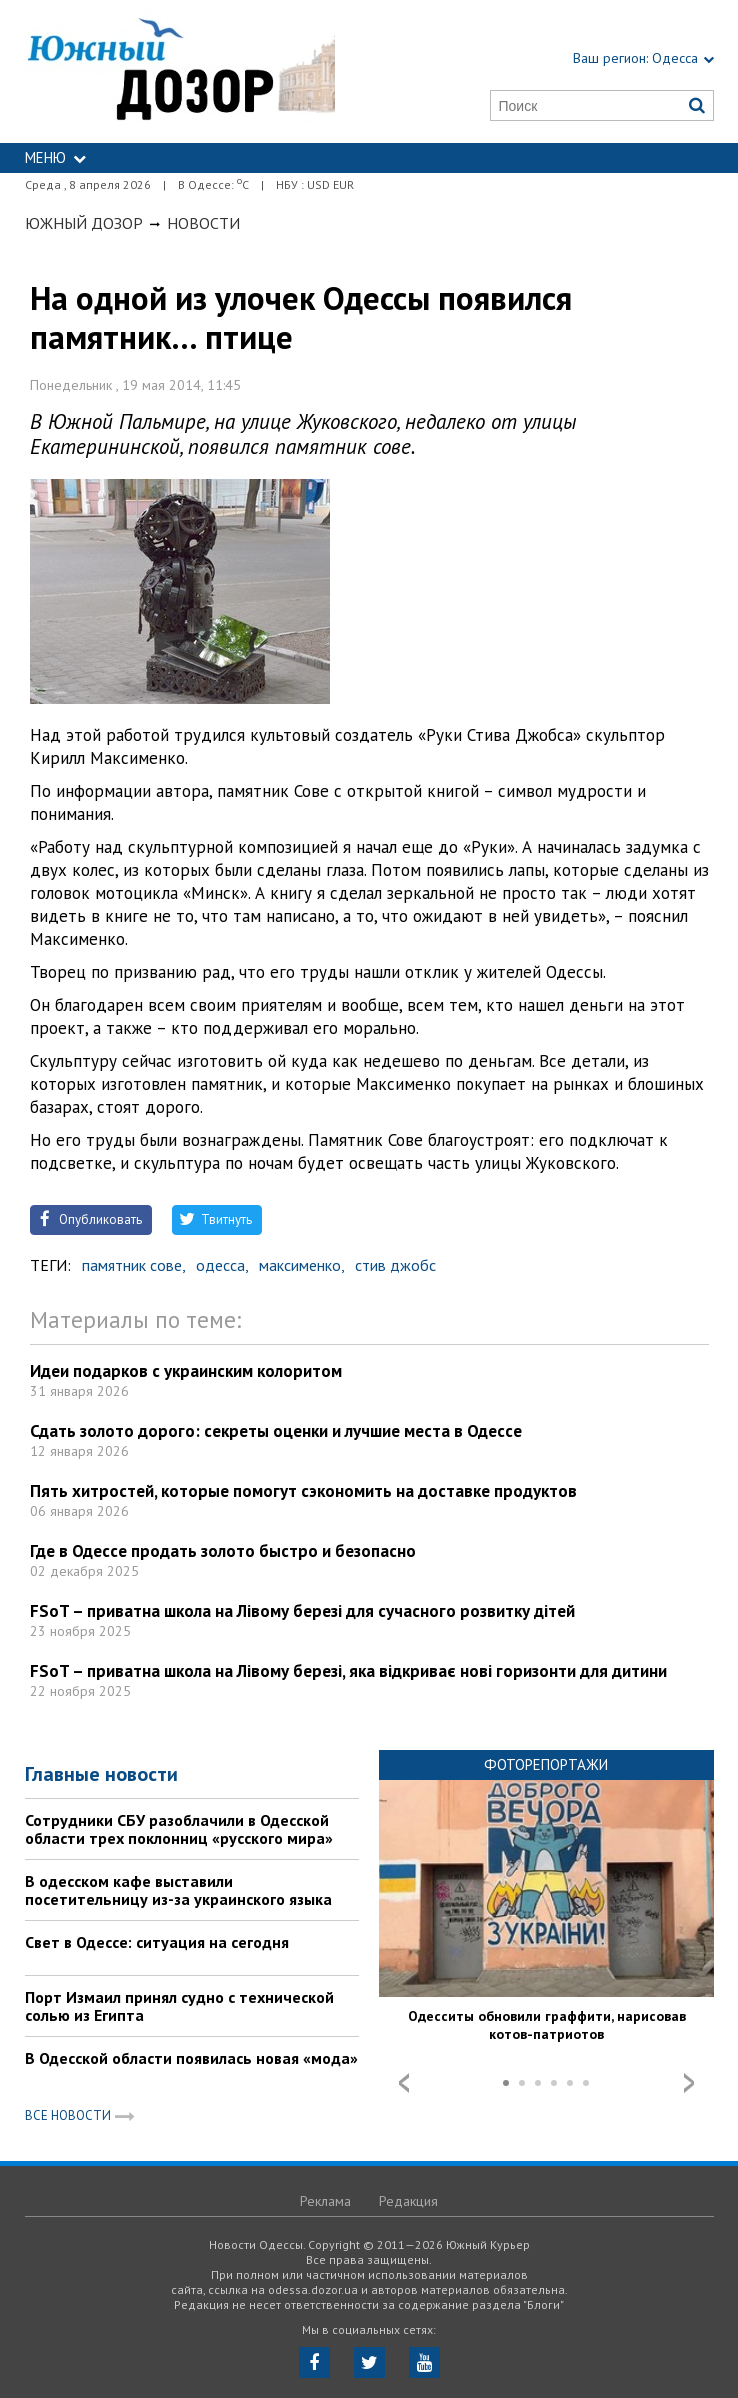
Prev (404, 2083)
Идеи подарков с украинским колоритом (186, 1371)
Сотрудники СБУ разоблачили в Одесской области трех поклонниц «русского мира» (179, 1829)
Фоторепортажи (546, 1764)
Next (689, 2083)
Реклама (325, 2201)
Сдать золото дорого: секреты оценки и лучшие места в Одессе (276, 1431)
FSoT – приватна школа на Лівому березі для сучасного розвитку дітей (302, 1611)
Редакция (408, 2201)
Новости (203, 223)
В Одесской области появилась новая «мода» (191, 2058)
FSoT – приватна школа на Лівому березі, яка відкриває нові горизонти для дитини (348, 1671)
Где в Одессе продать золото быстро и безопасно (223, 1551)
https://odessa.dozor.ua (180, 71)
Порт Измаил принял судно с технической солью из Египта (179, 2006)
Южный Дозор (84, 223)
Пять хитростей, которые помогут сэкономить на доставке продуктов (303, 1491)
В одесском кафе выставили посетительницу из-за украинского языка (178, 1890)
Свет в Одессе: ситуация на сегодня (157, 1942)
